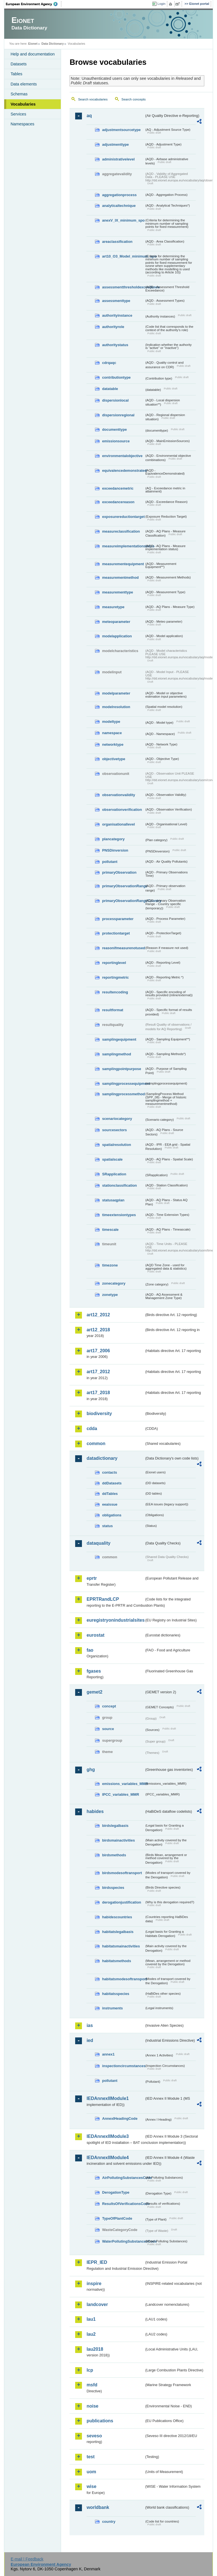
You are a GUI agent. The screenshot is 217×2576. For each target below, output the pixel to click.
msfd (91, 2384)
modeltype (111, 721)
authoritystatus (115, 345)
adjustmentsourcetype (121, 130)
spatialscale (112, 1159)
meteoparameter (116, 622)
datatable (110, 389)
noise (92, 2406)
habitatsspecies (115, 1994)
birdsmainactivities (118, 1840)
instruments (112, 2008)
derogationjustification (121, 1902)
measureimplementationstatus (123, 546)
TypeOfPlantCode (117, 2218)
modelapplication (117, 636)
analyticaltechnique (119, 205)
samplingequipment (119, 1039)
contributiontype (116, 377)
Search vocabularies (92, 99)
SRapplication (114, 1174)
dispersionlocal (115, 400)
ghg (90, 1769)
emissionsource (115, 441)
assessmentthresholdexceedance (123, 287)
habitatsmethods (116, 1961)
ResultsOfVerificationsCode (123, 2204)
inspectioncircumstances (123, 2066)
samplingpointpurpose (121, 1069)
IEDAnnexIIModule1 (107, 2098)
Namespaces (22, 124)
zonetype (110, 1295)
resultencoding (115, 992)
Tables (16, 74)
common (95, 1443)
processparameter (117, 919)
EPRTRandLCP (102, 1599)
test (90, 2456)
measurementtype (117, 592)
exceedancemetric (117, 488)
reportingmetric (115, 977)
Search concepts (133, 99)
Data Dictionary (53, 43)
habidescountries (117, 1917)
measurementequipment (123, 564)
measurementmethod (120, 577)
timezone (110, 1265)
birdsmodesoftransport (122, 1873)
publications (99, 2420)
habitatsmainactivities (121, 1946)
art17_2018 (98, 1392)
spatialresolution (116, 1145)
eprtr (91, 1578)
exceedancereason (118, 502)
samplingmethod (116, 1054)
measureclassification (121, 531)
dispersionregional (118, 415)
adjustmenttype (115, 144)
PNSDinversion (115, 850)
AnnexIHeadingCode (119, 2118)
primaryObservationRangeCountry (123, 901)
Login (161, 3)
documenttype (114, 429)
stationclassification (119, 1185)
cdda (91, 1428)
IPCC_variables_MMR (120, 1794)
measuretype (113, 607)
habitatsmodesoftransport (123, 1979)
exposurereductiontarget (123, 517)
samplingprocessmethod (123, 1094)
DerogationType (115, 2192)
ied (89, 2040)
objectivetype (113, 759)
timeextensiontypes (119, 1215)
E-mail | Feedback (27, 2559)
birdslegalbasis (115, 1825)
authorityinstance (117, 315)
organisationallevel (118, 824)
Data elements (23, 84)
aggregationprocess (119, 195)
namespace (112, 733)
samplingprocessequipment (123, 1083)
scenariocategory (117, 1118)
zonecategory (113, 1283)
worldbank (97, 2507)
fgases (93, 1671)
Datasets (18, 64)
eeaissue (109, 1504)
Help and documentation (32, 54)
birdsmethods (114, 1855)
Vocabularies (23, 104)
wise (91, 2486)
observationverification (122, 809)
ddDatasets (111, 1483)
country (108, 2521)
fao (89, 1650)
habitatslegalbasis (117, 1932)
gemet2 (94, 1692)
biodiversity (99, 1413)
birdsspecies (113, 1887)
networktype (112, 744)
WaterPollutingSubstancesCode (123, 2241)
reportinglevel (114, 963)
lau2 (91, 2334)
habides (94, 1811)
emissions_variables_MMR (123, 1784)
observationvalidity (118, 795)
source (108, 1729)
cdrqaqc (109, 363)
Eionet (33, 43)
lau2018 (94, 2349)
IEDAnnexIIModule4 (107, 2157)
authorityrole (113, 327)
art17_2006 (98, 1350)
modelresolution (116, 707)
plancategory (113, 839)
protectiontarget (116, 933)
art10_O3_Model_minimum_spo (123, 256)
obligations (111, 1515)
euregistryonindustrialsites (115, 1620)
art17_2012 (98, 1371)
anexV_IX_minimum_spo (123, 220)
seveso (94, 2435)
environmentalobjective (122, 456)
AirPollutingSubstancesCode (123, 2178)
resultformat (112, 1010)
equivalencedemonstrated (123, 470)
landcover (97, 2304)
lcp (89, 2370)
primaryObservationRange (123, 886)
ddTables (110, 1493)
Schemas (18, 94)
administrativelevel (118, 159)
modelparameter (116, 693)
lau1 (91, 2319)
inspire (93, 2283)
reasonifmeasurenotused (123, 948)
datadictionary (101, 1458)
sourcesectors (114, 1130)
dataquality (98, 1543)
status (107, 1526)
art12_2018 (98, 1329)
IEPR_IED (96, 2262)
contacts (109, 1472)
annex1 (108, 2054)
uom (91, 2471)
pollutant (109, 862)
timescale (110, 1229)
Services (18, 114)
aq (89, 115)
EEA (33, 4)
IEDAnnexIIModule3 (107, 2136)
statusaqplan (113, 1200)
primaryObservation (119, 872)
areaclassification (117, 241)
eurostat (95, 1635)
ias (89, 2025)
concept (109, 1706)
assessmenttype (116, 301)
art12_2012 (98, 1314)
